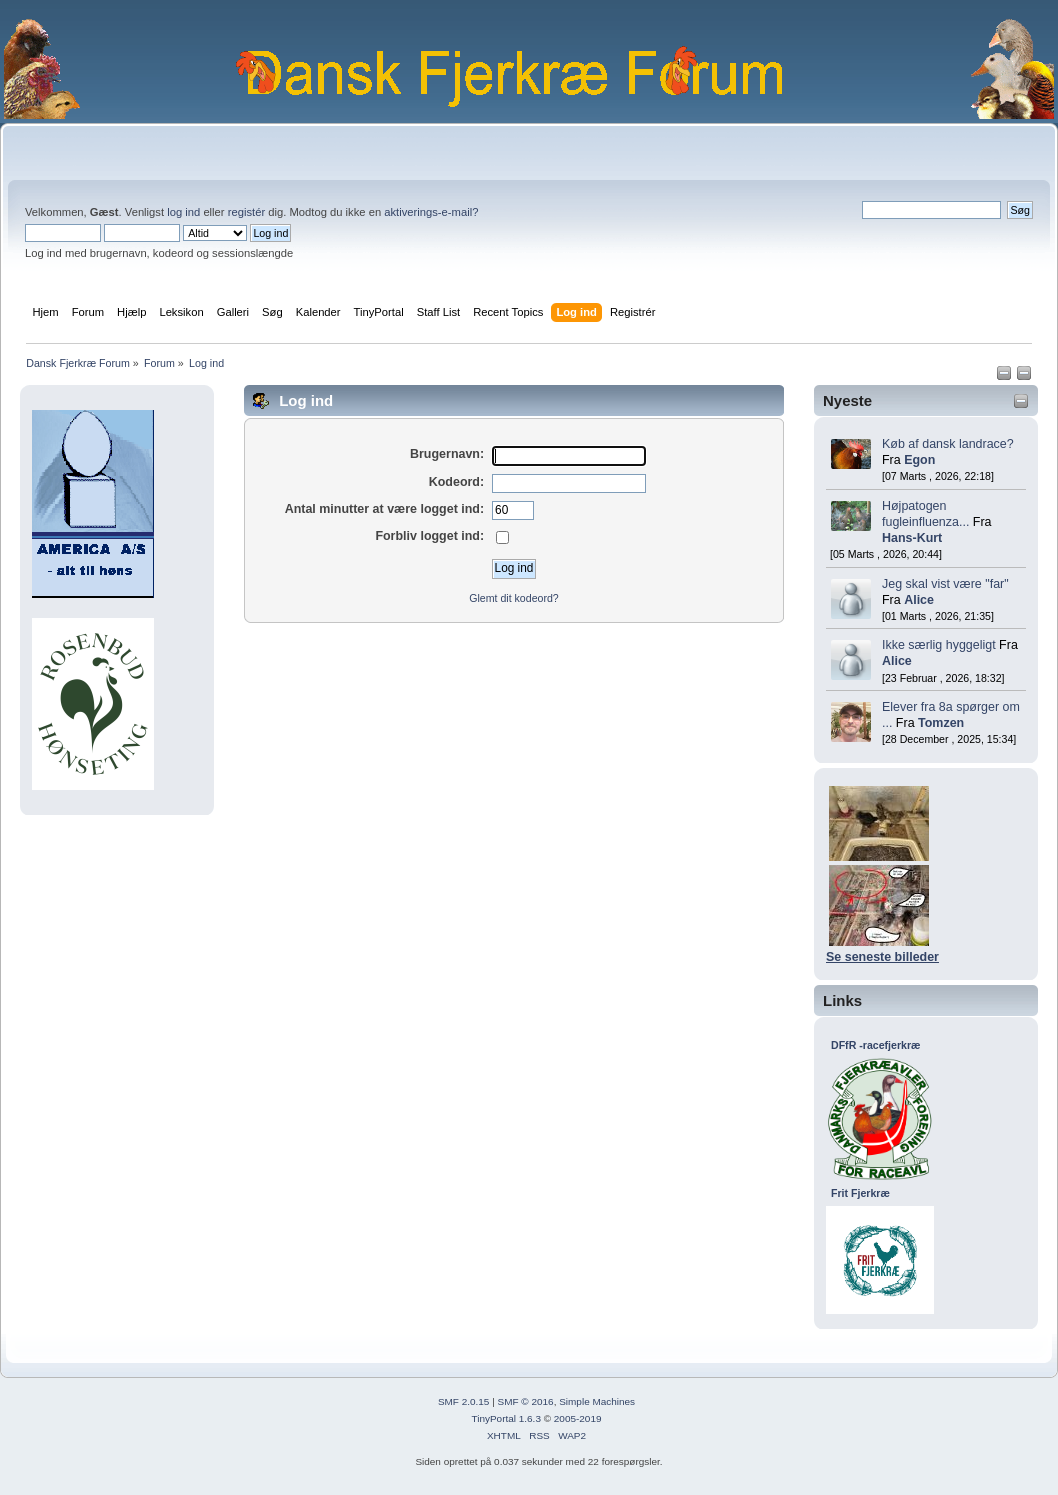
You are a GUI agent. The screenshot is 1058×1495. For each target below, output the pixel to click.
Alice (919, 600)
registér (246, 212)
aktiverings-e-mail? (431, 212)
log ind (183, 212)
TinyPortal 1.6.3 (505, 1418)
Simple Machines (597, 1401)
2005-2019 (578, 1418)
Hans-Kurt (912, 538)
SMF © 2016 (526, 1401)
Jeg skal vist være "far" (945, 584)
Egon (919, 460)
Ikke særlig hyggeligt (939, 645)
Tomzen (941, 723)
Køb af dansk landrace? (948, 444)
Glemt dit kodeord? (514, 598)
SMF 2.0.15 (464, 1401)
